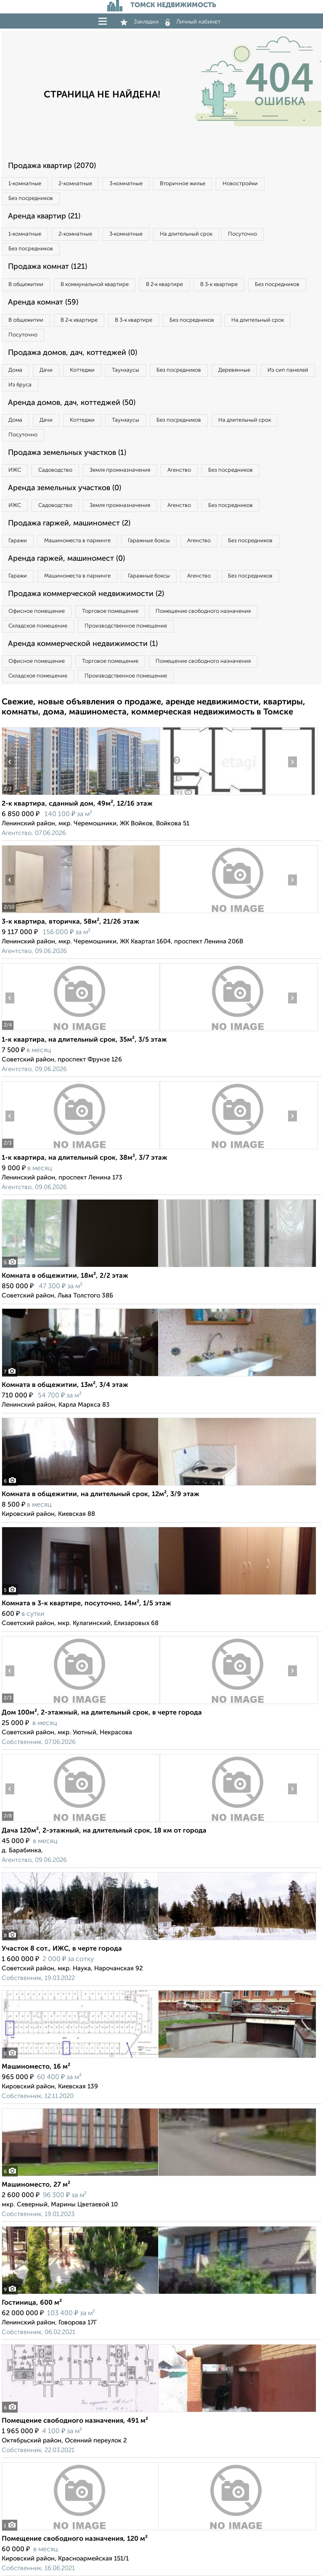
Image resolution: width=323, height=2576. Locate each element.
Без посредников (30, 198)
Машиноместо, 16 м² (36, 2067)
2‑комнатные (75, 183)
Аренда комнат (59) (43, 302)
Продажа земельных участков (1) (67, 453)
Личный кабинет (193, 22)
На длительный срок (186, 234)
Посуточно (242, 234)
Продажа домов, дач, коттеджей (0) (72, 353)
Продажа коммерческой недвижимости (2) (86, 594)
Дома (15, 370)
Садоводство (55, 470)
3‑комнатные (126, 183)
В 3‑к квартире (218, 284)
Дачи (46, 370)
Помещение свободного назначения (203, 611)
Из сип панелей (287, 370)
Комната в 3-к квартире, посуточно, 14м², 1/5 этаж (86, 1603)
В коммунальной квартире (95, 284)
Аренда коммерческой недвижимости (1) (83, 644)
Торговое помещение (110, 611)
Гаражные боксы (149, 541)
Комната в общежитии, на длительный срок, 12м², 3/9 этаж (100, 1494)
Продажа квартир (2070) (52, 166)
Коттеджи (82, 370)
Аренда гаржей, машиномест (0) (66, 558)
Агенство (179, 470)
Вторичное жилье (182, 183)
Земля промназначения (120, 470)
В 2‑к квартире (164, 284)
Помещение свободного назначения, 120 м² (75, 2539)
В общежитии (25, 284)
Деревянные (234, 370)
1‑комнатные (24, 183)
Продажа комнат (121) (47, 266)
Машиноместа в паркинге (77, 541)
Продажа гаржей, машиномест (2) (69, 523)
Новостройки (240, 183)
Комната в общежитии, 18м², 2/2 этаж (65, 1276)
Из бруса (20, 385)
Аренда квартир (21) (44, 216)
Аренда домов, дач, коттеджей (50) (71, 403)
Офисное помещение (36, 611)
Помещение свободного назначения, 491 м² (75, 2421)
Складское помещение (37, 626)
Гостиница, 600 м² (32, 2303)
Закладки (139, 22)
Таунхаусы (125, 370)
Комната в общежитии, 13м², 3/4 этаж (65, 1385)
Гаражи (17, 541)
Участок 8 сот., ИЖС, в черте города (62, 1949)
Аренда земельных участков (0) (64, 488)
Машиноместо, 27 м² (36, 2185)
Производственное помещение (126, 626)
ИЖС (14, 470)
